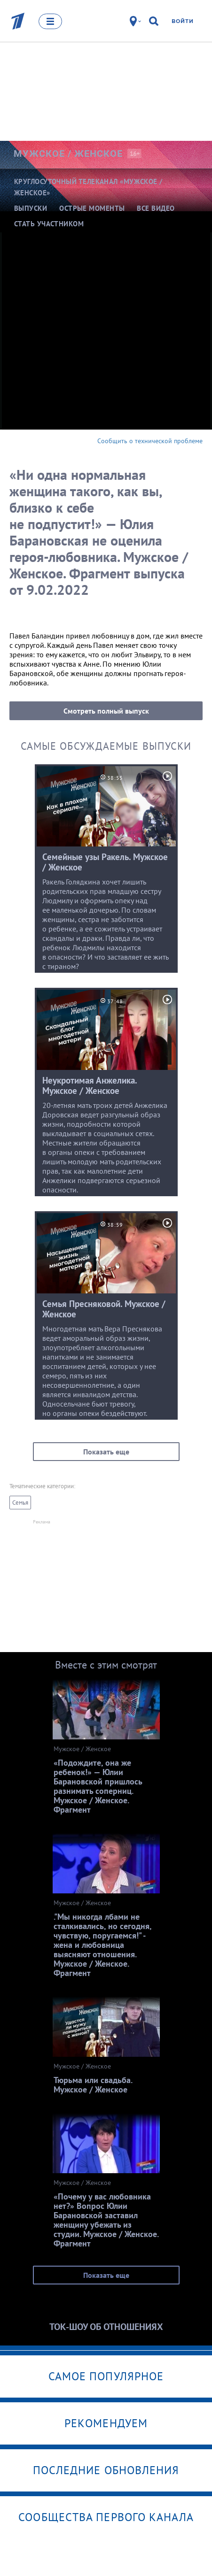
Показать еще (106, 1451)
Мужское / (68, 153)
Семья (20, 1503)
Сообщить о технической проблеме (150, 441)
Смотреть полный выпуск (106, 710)
